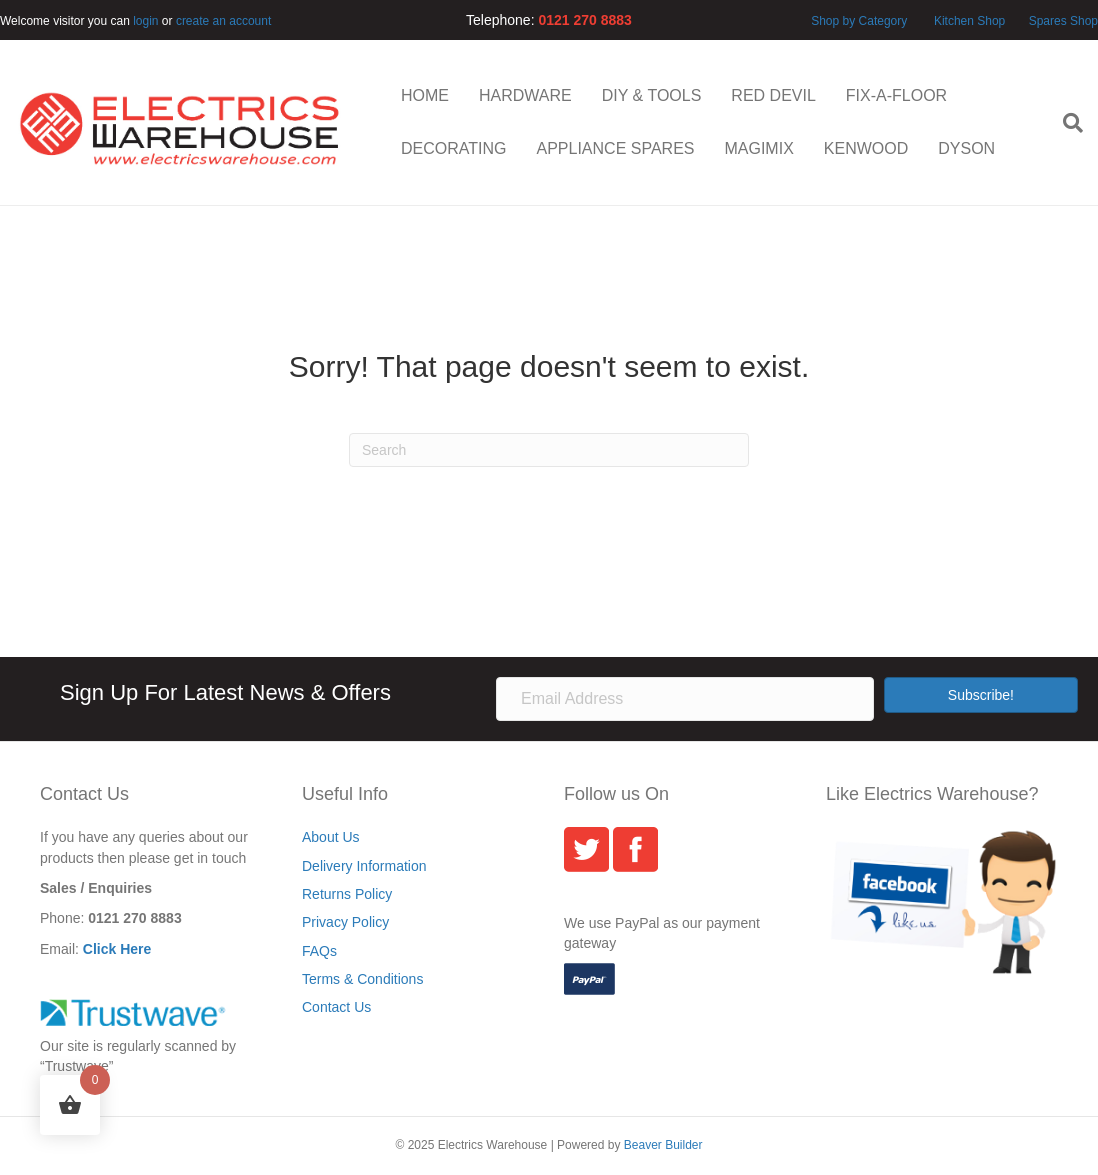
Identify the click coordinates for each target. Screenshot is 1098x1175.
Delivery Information (364, 866)
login (145, 21)
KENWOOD (866, 148)
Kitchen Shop (971, 21)
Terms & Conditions (362, 979)
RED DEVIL (773, 95)
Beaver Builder (663, 1145)
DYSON (966, 148)
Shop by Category (859, 21)
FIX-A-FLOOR (896, 95)
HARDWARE (525, 95)
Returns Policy (347, 894)
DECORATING (453, 148)
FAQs (319, 951)
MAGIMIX (758, 148)
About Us (331, 837)
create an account (223, 21)
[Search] (1065, 123)
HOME (425, 95)
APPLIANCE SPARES (615, 148)
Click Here (117, 949)
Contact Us (336, 1007)
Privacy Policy (345, 922)
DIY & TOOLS (652, 95)
